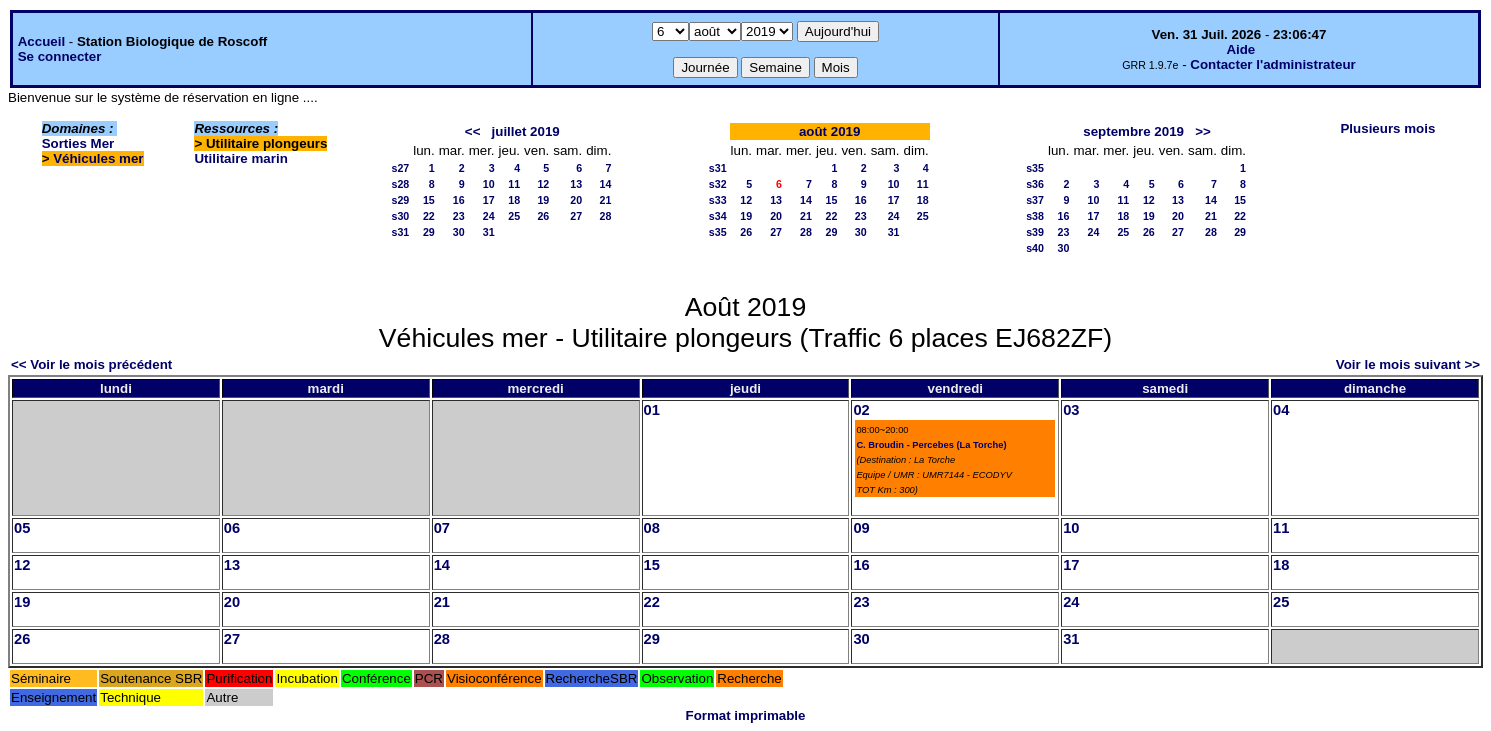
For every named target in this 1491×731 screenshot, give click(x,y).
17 (489, 200)
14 (606, 184)
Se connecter (60, 56)
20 (576, 200)
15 (429, 200)
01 (652, 410)
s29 (400, 200)
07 (442, 528)
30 (459, 232)
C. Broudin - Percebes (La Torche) (931, 445)
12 (543, 184)
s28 (400, 184)
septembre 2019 (1133, 131)
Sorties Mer (78, 143)
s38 (1035, 216)
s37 (1035, 200)
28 (606, 216)
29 (429, 232)
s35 (718, 232)
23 (459, 216)
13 (576, 184)
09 (861, 528)
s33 (718, 200)
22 (429, 216)
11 (514, 184)
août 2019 (830, 131)
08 (652, 528)
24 (489, 216)
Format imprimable (746, 715)
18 (514, 200)
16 (459, 200)
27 (576, 216)
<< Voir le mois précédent (91, 364)
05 (22, 528)
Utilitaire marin (240, 158)
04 (1281, 410)
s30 (400, 216)
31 (489, 232)
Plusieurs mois (1387, 128)
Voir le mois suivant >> (1408, 364)
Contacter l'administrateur (1272, 64)
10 (489, 184)
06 (232, 528)
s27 (400, 168)
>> (1203, 131)
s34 (718, 216)
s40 (1035, 248)
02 (861, 410)
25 (514, 216)
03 (1071, 410)
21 (606, 200)
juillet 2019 (526, 131)
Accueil (41, 41)
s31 (400, 232)
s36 (1035, 184)
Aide (1240, 49)
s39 (1035, 232)
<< (473, 131)
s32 (718, 184)
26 (543, 216)
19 (543, 200)
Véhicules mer (98, 158)
